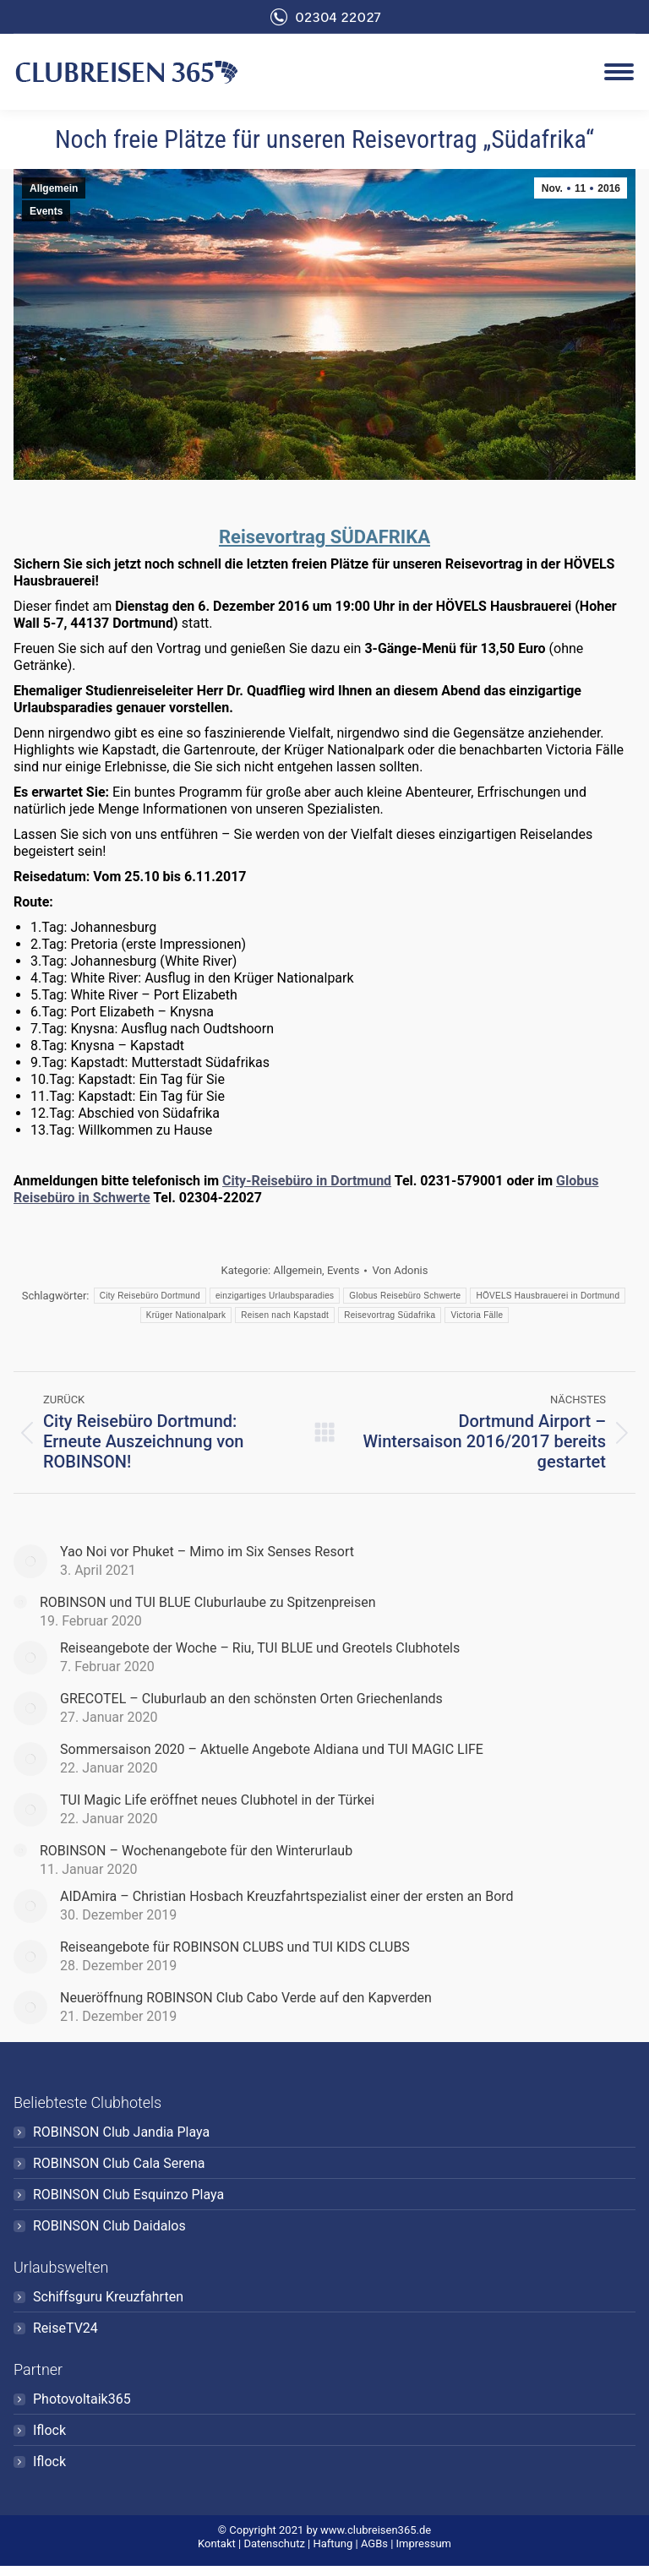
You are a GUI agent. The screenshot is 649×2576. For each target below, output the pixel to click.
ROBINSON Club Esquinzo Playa (128, 2194)
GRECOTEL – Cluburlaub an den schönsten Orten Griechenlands (251, 1698)
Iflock (49, 2430)
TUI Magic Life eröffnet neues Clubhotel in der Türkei (217, 1800)
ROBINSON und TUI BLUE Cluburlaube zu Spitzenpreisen (208, 1602)
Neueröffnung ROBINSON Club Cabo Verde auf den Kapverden (246, 1998)
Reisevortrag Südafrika (389, 1315)
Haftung (332, 2543)
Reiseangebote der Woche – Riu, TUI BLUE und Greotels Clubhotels (260, 1648)
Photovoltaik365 (82, 2399)
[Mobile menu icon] (619, 72)
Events (46, 211)
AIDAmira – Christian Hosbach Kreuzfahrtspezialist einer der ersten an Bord (287, 1896)
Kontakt (217, 2543)
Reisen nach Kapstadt (285, 1315)
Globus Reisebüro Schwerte (405, 1295)
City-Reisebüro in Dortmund (306, 1181)
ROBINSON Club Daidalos (109, 2226)
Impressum (423, 2543)
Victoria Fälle (476, 1315)
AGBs (374, 2543)
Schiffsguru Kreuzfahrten (108, 2297)
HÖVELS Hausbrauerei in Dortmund (547, 1295)
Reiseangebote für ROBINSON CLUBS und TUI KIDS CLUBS (235, 1947)
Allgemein (54, 188)
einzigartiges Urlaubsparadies (274, 1295)
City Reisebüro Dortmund (150, 1295)
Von (400, 1270)
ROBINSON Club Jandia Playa (121, 2132)
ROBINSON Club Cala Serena (119, 2163)
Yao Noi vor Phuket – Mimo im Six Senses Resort (207, 1551)
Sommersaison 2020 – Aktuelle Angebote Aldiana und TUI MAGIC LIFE (271, 1749)
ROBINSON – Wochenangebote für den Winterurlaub (196, 1851)
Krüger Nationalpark (186, 1315)
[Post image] (30, 1561)
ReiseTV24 (65, 2328)
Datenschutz (273, 2543)
